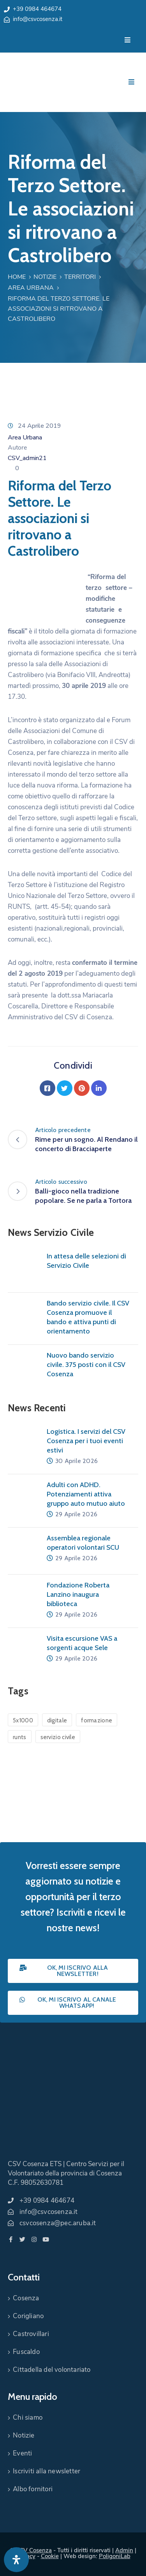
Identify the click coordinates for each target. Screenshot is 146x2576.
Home (17, 277)
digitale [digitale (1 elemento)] (57, 1720)
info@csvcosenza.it (37, 19)
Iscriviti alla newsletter (46, 2471)
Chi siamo (27, 2417)
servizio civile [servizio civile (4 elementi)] (58, 1737)
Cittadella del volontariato (51, 2369)
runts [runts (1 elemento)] (19, 1737)
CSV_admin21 (27, 458)
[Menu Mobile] (127, 40)
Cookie (50, 2556)
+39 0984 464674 (37, 9)
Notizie (44, 277)
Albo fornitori (33, 2489)
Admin (124, 2550)
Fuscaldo (26, 2351)
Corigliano (28, 2316)
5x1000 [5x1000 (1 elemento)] (23, 1720)
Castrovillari (31, 2333)
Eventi (22, 2453)
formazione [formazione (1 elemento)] (96, 1720)
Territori (80, 277)
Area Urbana (31, 288)
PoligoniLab (114, 2556)
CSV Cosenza (34, 2550)
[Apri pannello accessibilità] (16, 2559)
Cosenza (26, 2298)
